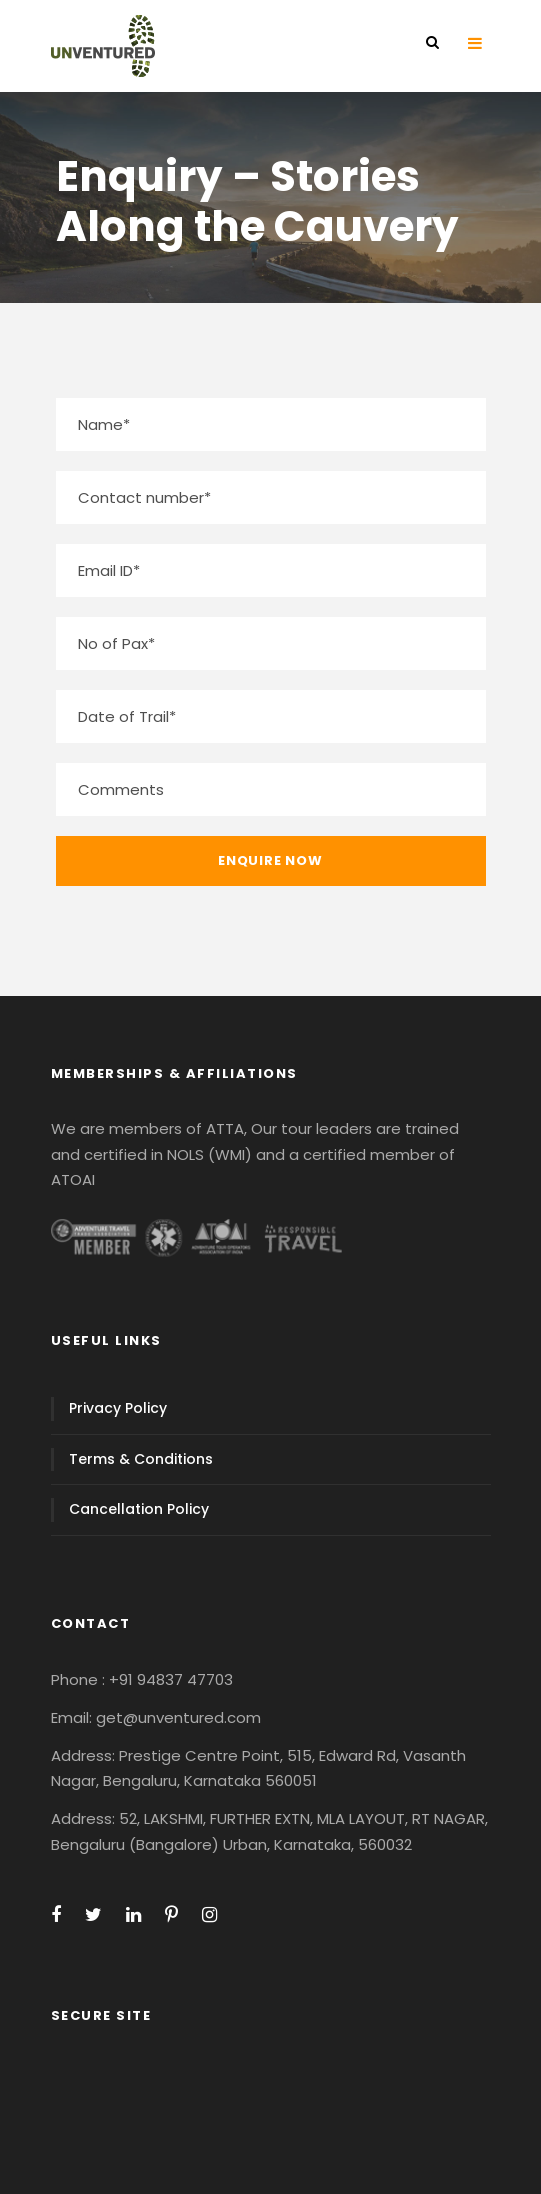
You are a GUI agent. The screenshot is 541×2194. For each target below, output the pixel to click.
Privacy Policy (118, 1408)
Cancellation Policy (139, 1509)
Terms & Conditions (141, 1459)
